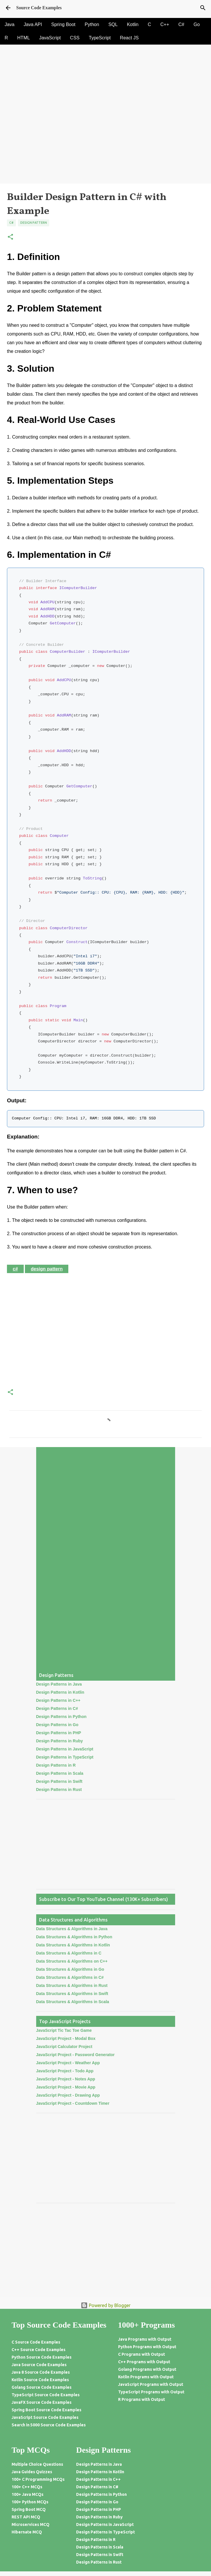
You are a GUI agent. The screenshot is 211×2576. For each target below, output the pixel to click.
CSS (75, 37)
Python (92, 24)
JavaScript (50, 37)
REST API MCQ (26, 2517)
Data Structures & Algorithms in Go (70, 1969)
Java (9, 24)
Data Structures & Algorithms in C (69, 1953)
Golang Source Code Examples (41, 2387)
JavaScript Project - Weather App (68, 2062)
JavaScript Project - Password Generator (75, 2054)
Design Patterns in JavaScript (64, 1749)
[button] (10, 237)
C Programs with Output (141, 2354)
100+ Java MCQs (27, 2494)
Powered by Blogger (106, 2305)
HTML (23, 37)
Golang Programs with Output (147, 2369)
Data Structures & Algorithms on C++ (72, 1961)
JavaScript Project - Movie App (66, 2087)
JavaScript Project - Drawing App (68, 2095)
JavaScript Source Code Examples (45, 2417)
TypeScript (100, 37)
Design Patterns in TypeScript (64, 1757)
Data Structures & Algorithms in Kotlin (73, 1945)
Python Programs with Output (147, 2346)
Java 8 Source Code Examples (41, 2372)
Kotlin (132, 24)
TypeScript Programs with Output (151, 2392)
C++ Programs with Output (144, 2361)
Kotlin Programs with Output (146, 2377)
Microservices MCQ (30, 2524)
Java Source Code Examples (39, 2364)
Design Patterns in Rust (59, 1789)
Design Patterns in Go (57, 1724)
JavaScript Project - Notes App (65, 2079)
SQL (113, 24)
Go (197, 24)
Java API (33, 24)
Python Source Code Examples (41, 2357)
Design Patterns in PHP (58, 1732)
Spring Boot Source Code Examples (46, 2410)
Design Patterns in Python (61, 1716)
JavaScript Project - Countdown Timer (72, 2103)
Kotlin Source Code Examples (40, 2379)
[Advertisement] (105, 143)
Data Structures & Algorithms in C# (70, 1977)
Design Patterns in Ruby (59, 1741)
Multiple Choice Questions (37, 2464)
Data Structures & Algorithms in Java (72, 1928)
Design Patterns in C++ (58, 1700)
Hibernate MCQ (27, 2532)
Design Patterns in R (56, 1765)
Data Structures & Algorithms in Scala (72, 2001)
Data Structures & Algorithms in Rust (72, 1985)
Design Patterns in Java (59, 1684)
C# (181, 24)
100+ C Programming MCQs (38, 2479)
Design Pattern (33, 222)
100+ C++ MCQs (27, 2487)
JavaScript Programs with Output (150, 2384)
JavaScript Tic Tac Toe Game (64, 2030)
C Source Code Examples (36, 2342)
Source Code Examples (39, 7)
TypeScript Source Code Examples (46, 2394)
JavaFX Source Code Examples (41, 2402)
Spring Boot (63, 24)
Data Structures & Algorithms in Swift (72, 1993)
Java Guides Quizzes (32, 2471)
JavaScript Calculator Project (64, 2046)
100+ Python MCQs (30, 2502)
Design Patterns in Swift (59, 1781)
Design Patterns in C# (57, 1708)
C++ (164, 24)
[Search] (202, 8)
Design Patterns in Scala (59, 1773)
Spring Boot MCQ (29, 2509)
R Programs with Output (141, 2399)
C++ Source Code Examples (38, 2349)
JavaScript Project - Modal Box (66, 2038)
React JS (129, 37)
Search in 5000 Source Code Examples (49, 2425)
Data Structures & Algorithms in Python (74, 1937)
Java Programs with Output (144, 2339)
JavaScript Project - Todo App (64, 2071)
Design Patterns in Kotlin (60, 1692)
